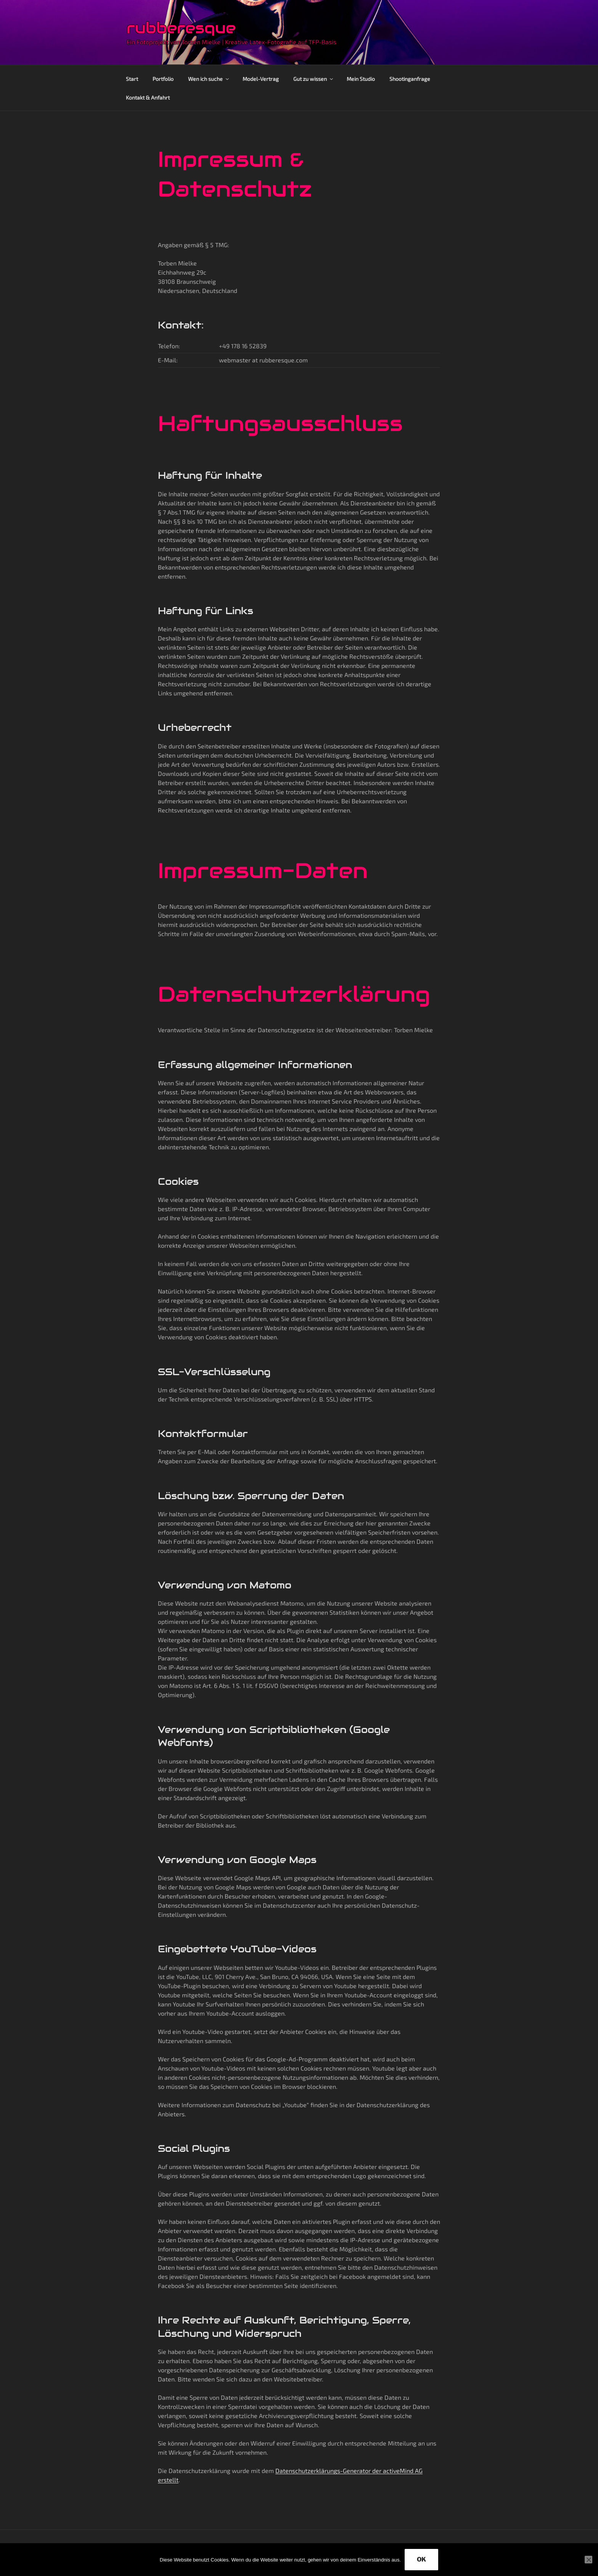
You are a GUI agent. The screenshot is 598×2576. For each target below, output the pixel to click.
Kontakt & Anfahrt (148, 97)
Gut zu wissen (313, 79)
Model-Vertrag (261, 79)
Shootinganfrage (409, 79)
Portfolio (163, 79)
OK (421, 2559)
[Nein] (588, 2559)
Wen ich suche (209, 79)
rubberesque (181, 27)
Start (132, 79)
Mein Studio (361, 79)
